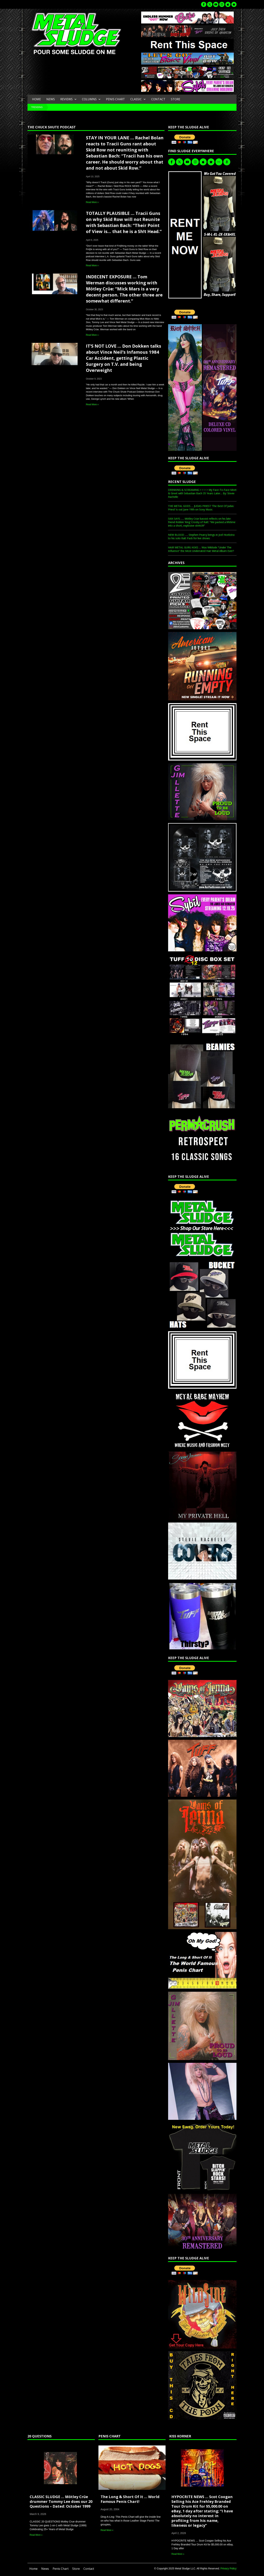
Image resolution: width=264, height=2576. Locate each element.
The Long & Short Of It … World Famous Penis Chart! (130, 2499)
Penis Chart (115, 99)
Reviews (68, 99)
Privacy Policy (228, 2568)
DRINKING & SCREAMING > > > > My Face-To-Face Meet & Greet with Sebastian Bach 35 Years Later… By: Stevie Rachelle (202, 493)
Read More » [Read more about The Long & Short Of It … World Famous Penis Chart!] (107, 2530)
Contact (158, 99)
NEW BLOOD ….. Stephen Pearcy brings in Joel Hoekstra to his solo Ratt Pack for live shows (201, 536)
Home (36, 99)
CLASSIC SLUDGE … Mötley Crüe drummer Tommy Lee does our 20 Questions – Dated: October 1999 (61, 2501)
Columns (91, 99)
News (50, 99)
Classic (138, 99)
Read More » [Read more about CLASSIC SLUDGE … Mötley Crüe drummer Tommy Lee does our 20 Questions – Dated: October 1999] (36, 2535)
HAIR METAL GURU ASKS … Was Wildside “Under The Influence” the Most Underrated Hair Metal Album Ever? (201, 549)
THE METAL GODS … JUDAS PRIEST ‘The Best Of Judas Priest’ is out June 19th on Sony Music (201, 507)
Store (175, 99)
